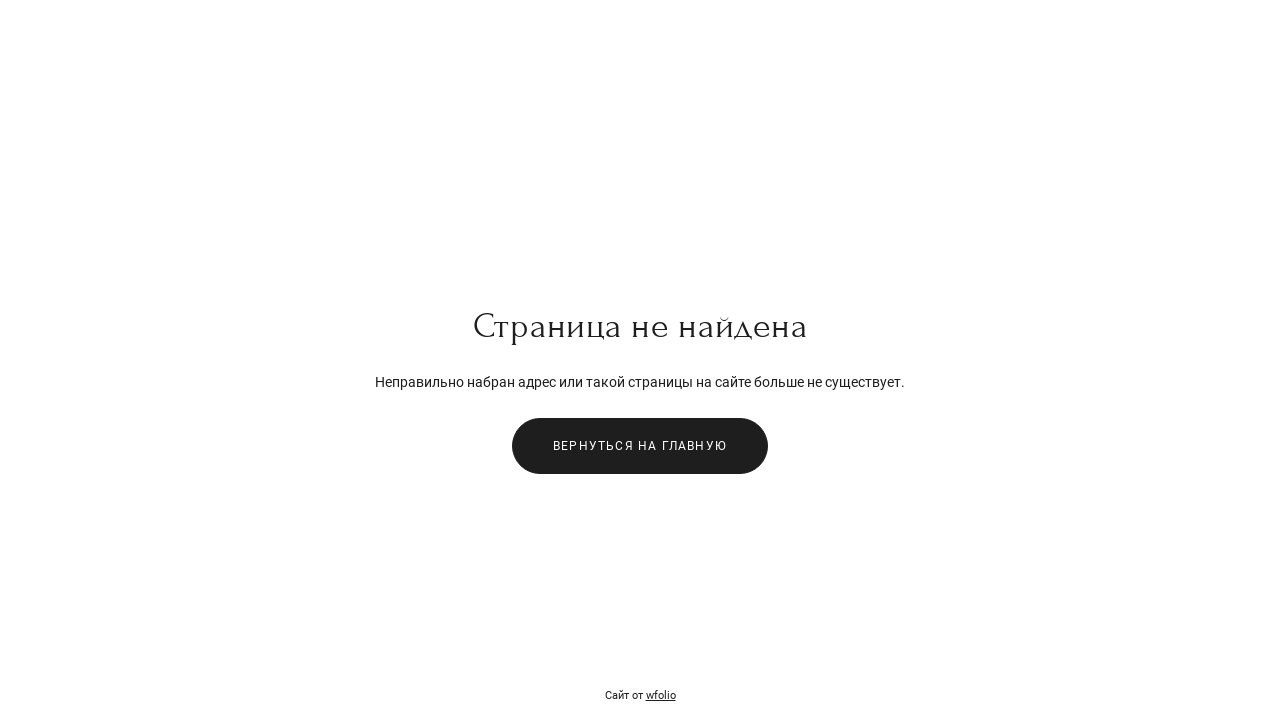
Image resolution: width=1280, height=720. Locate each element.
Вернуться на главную (640, 446)
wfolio (661, 695)
